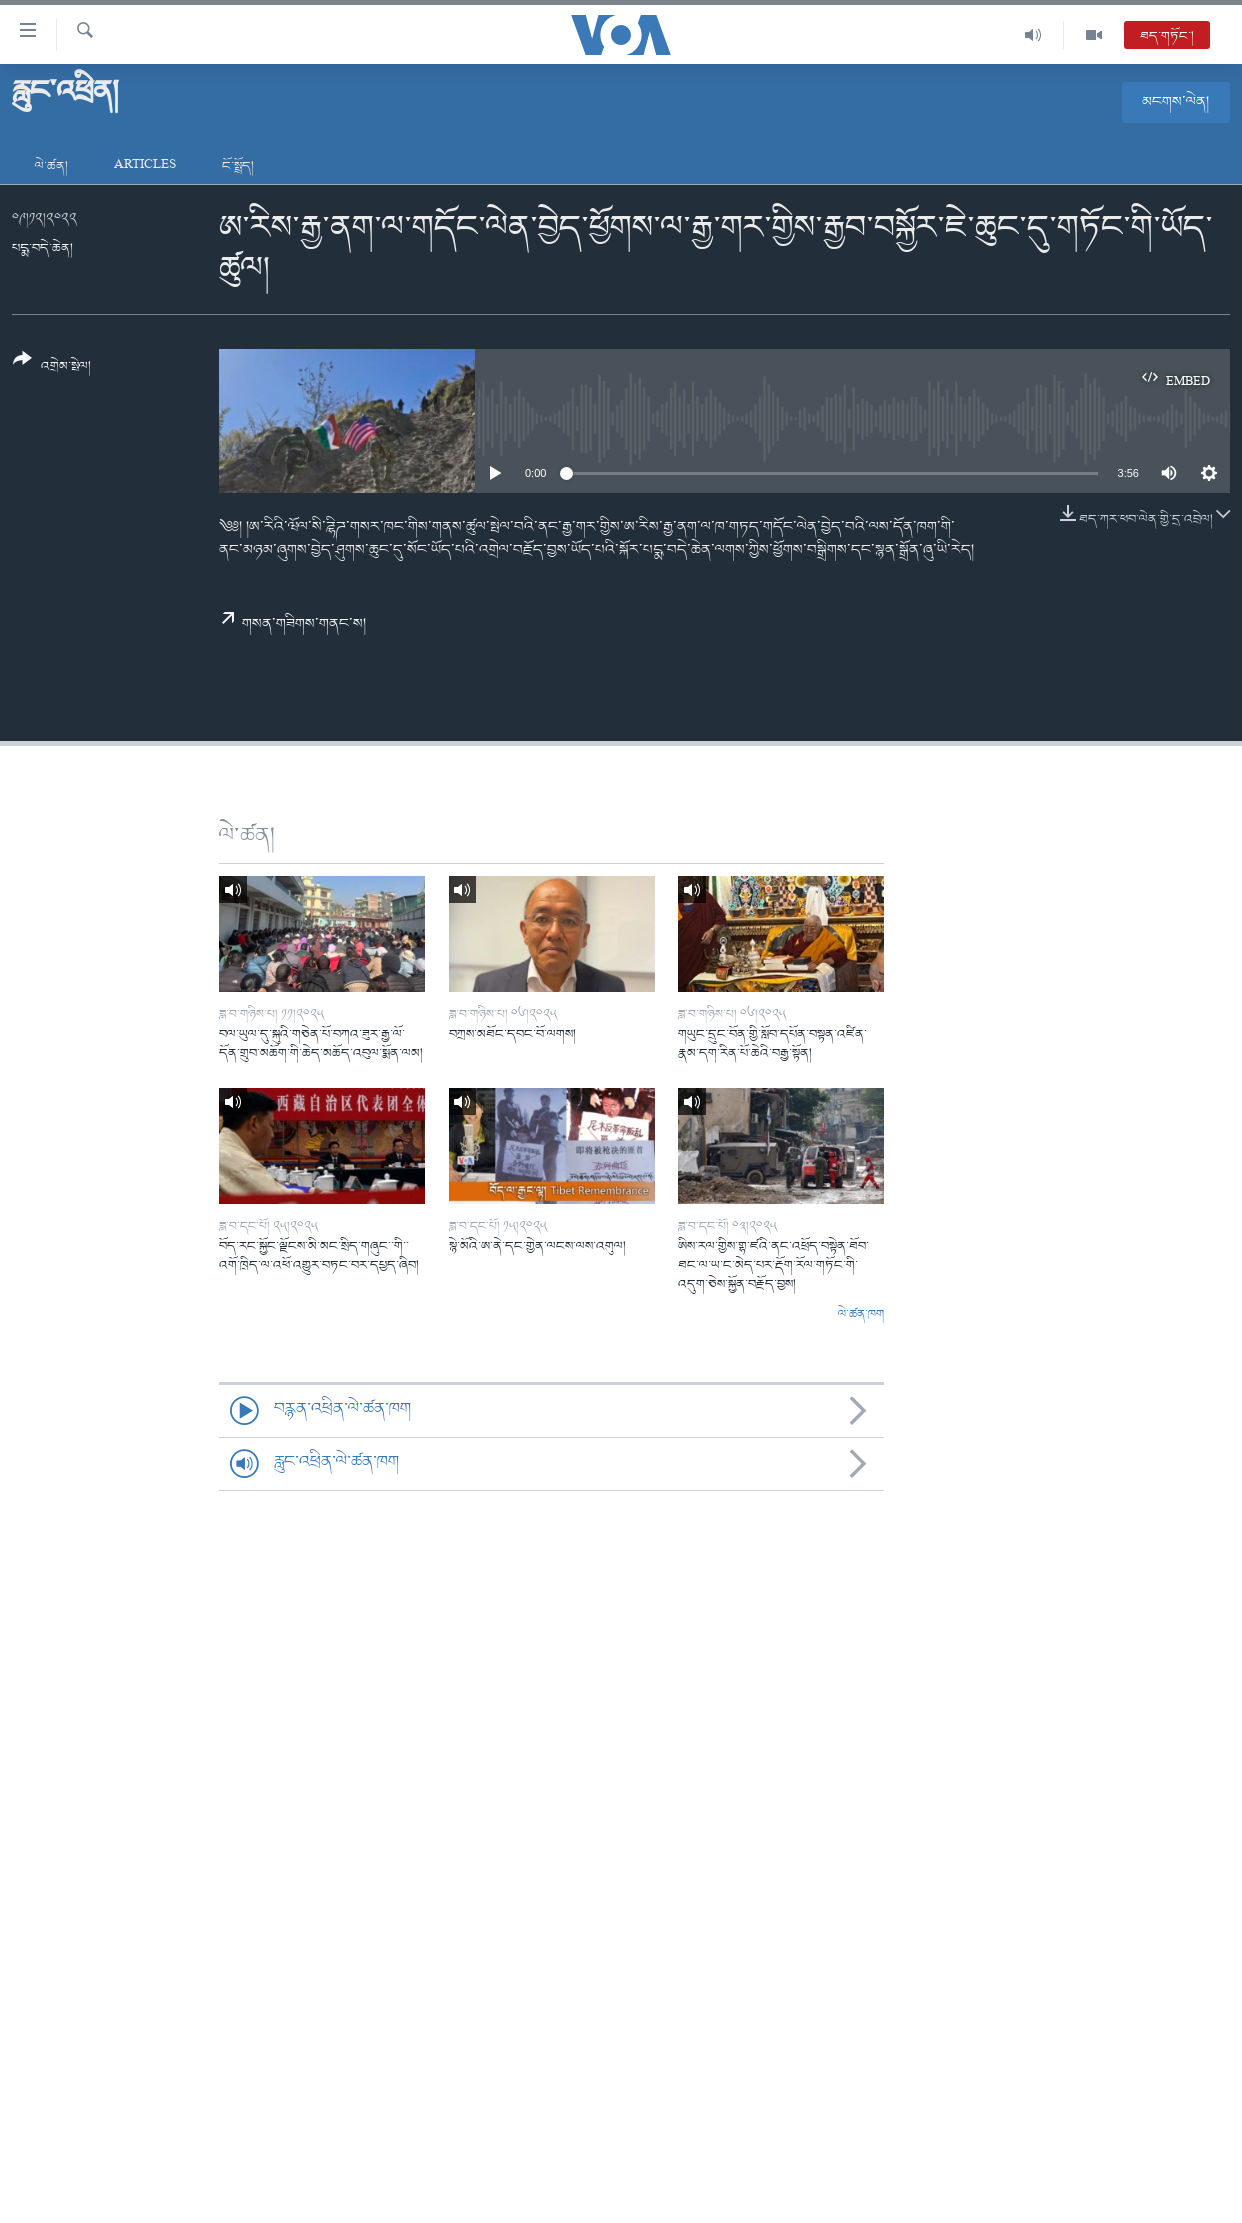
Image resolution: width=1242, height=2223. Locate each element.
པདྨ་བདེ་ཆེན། (42, 248)
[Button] (52, 369)
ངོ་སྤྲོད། (238, 166)
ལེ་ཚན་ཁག (861, 1315)
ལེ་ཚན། (51, 166)
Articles (145, 166)
